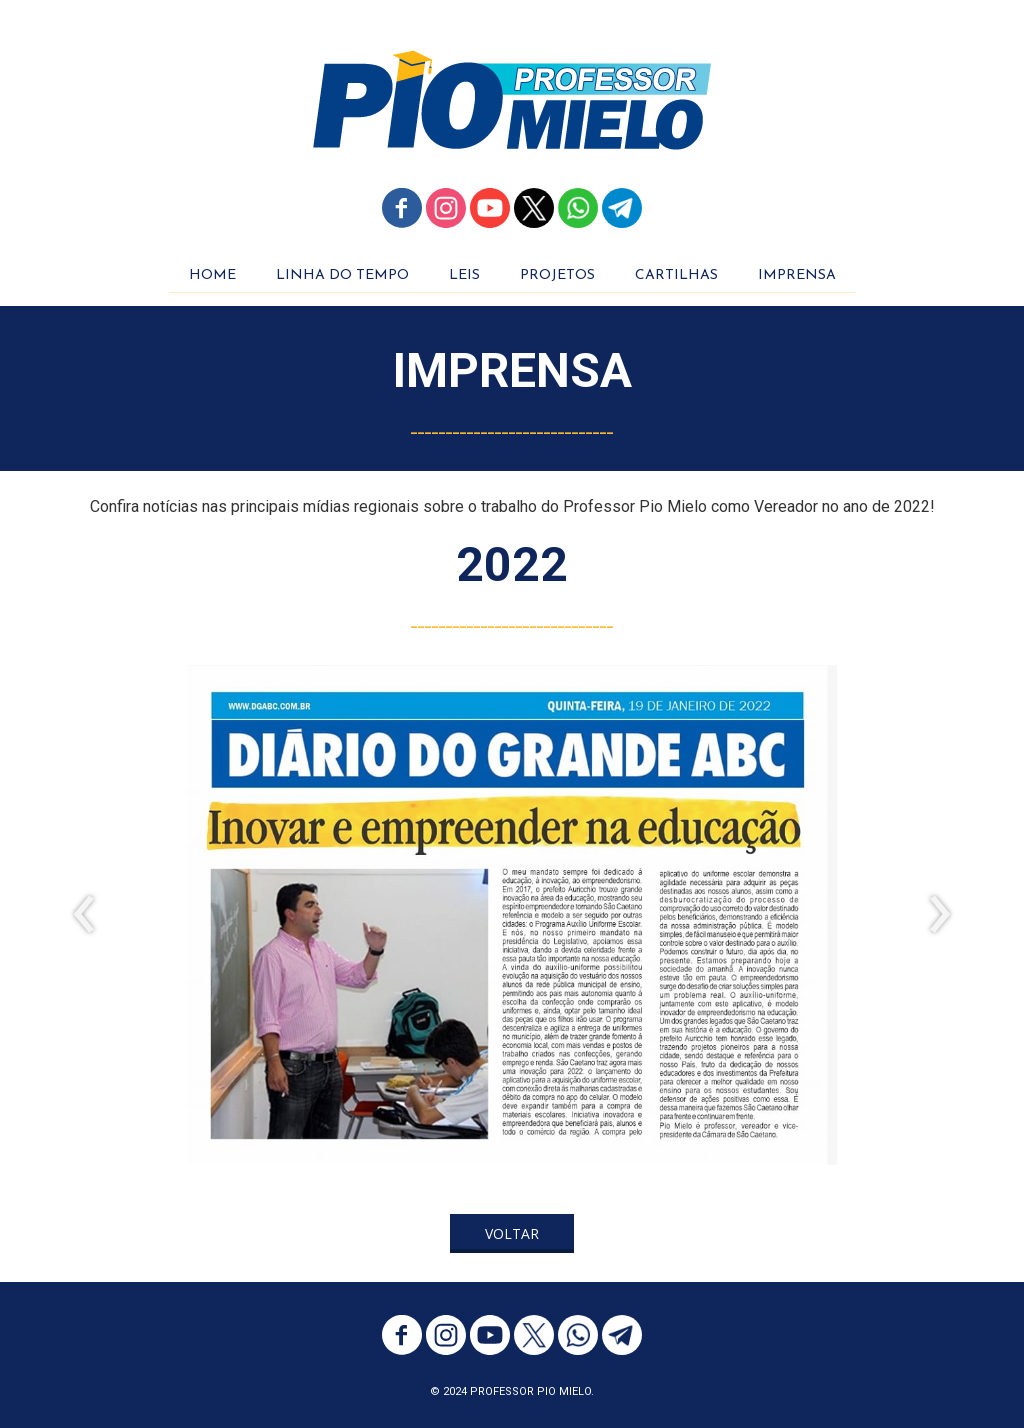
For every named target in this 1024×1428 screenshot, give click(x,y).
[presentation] (84, 915)
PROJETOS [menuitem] (557, 275)
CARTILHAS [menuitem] (676, 275)
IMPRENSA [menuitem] (797, 275)
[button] (512, 1233)
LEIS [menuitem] (464, 275)
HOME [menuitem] (212, 275)
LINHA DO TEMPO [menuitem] (342, 275)
